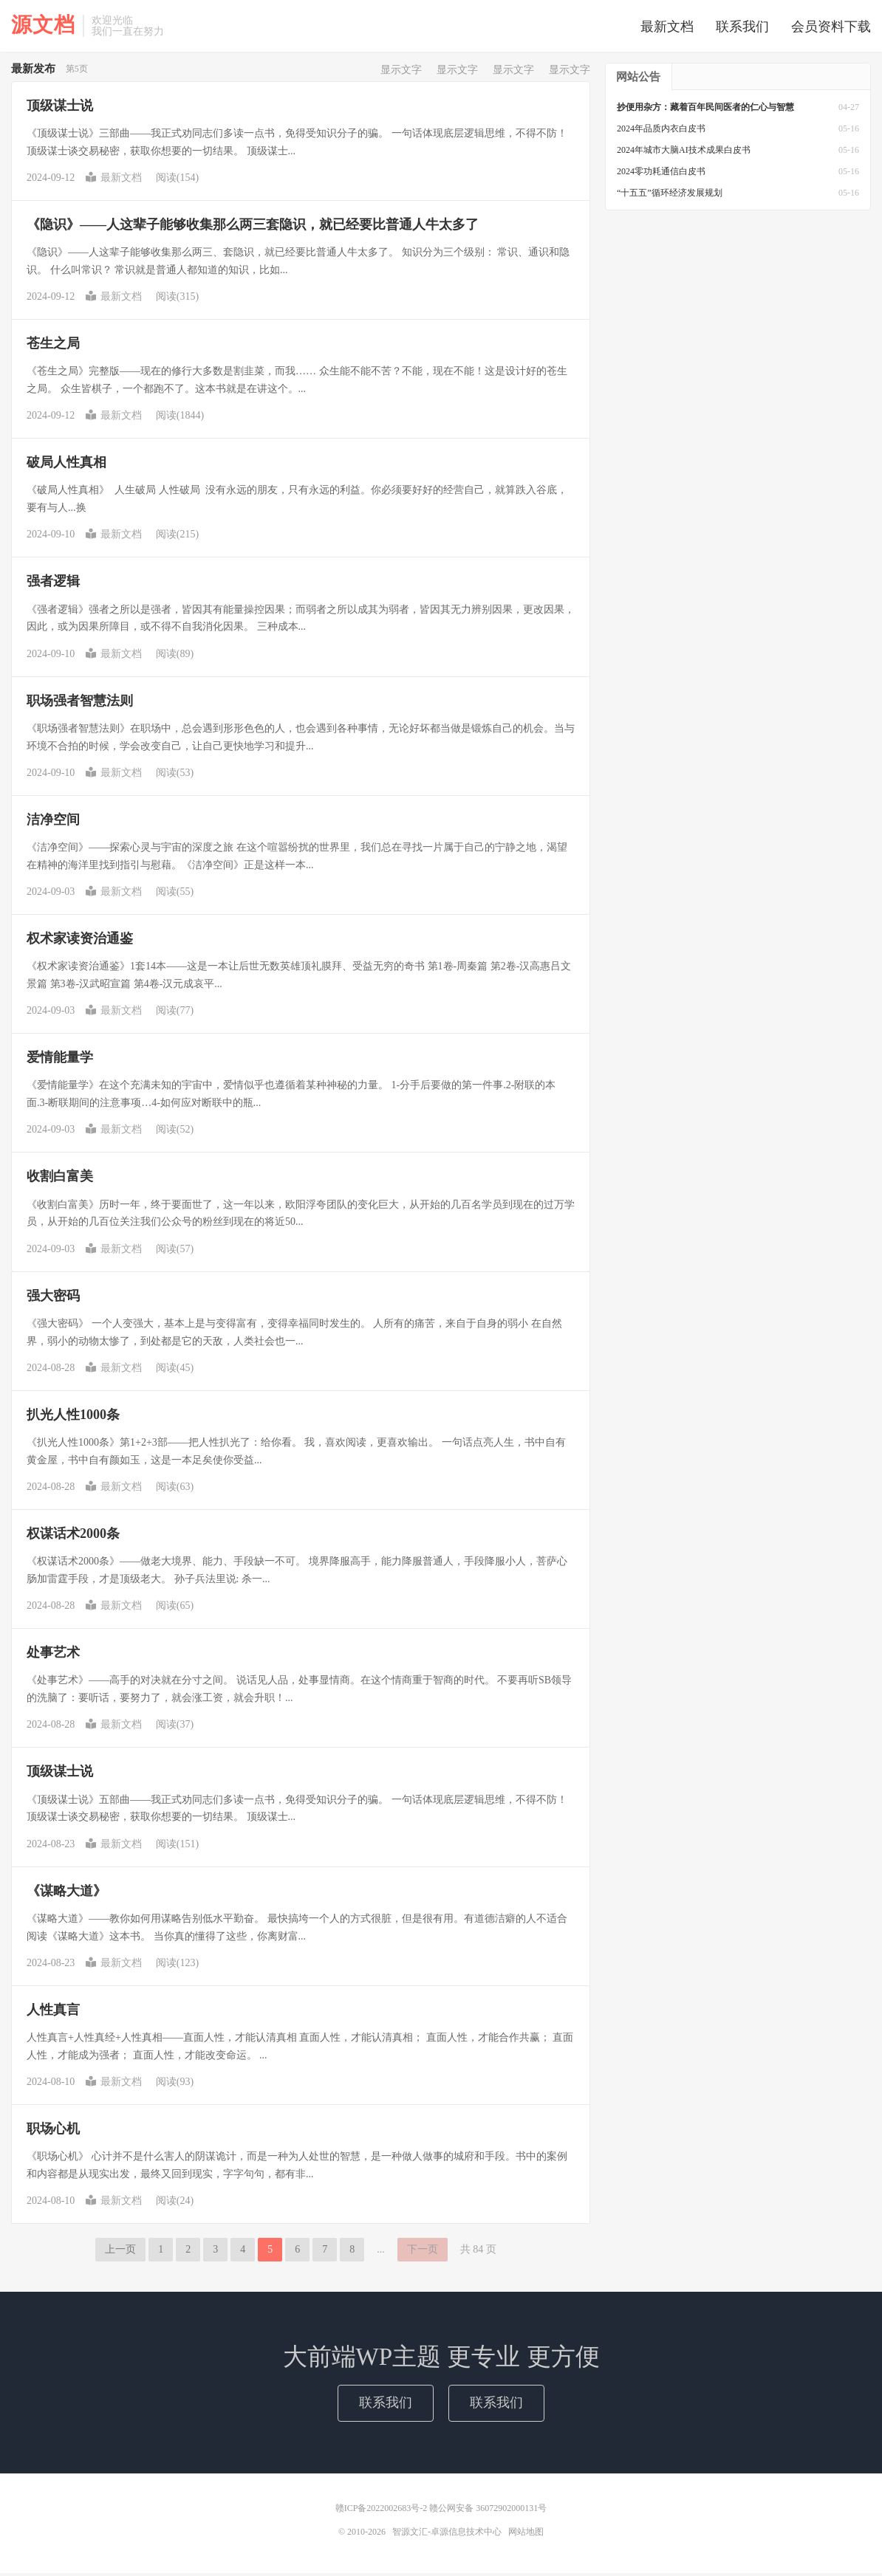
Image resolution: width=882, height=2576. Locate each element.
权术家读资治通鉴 (80, 941)
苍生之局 (53, 346)
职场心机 (53, 2131)
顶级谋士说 (60, 108)
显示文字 (401, 72)
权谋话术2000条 (73, 1536)
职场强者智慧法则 (80, 703)
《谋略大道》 (66, 1893)
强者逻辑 (53, 584)
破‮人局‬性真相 (66, 465)
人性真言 (53, 2012)
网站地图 (526, 2534)
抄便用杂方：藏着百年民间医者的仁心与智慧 (705, 110)
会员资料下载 (831, 27)
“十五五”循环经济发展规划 (669, 195)
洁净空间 (53, 822)
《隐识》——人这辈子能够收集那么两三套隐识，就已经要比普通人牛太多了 (253, 227)
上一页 (120, 2252)
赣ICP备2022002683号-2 (382, 2511)
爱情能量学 (60, 1060)
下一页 (422, 2252)
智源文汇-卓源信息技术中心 (447, 2534)
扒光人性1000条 (73, 1417)
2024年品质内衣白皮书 (661, 131)
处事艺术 (53, 1655)
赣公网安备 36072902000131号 (488, 2511)
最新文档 (667, 27)
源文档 (43, 26)
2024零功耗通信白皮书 (661, 174)
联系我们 (742, 27)
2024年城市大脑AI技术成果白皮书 (684, 153)
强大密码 (53, 1298)
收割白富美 (60, 1179)
